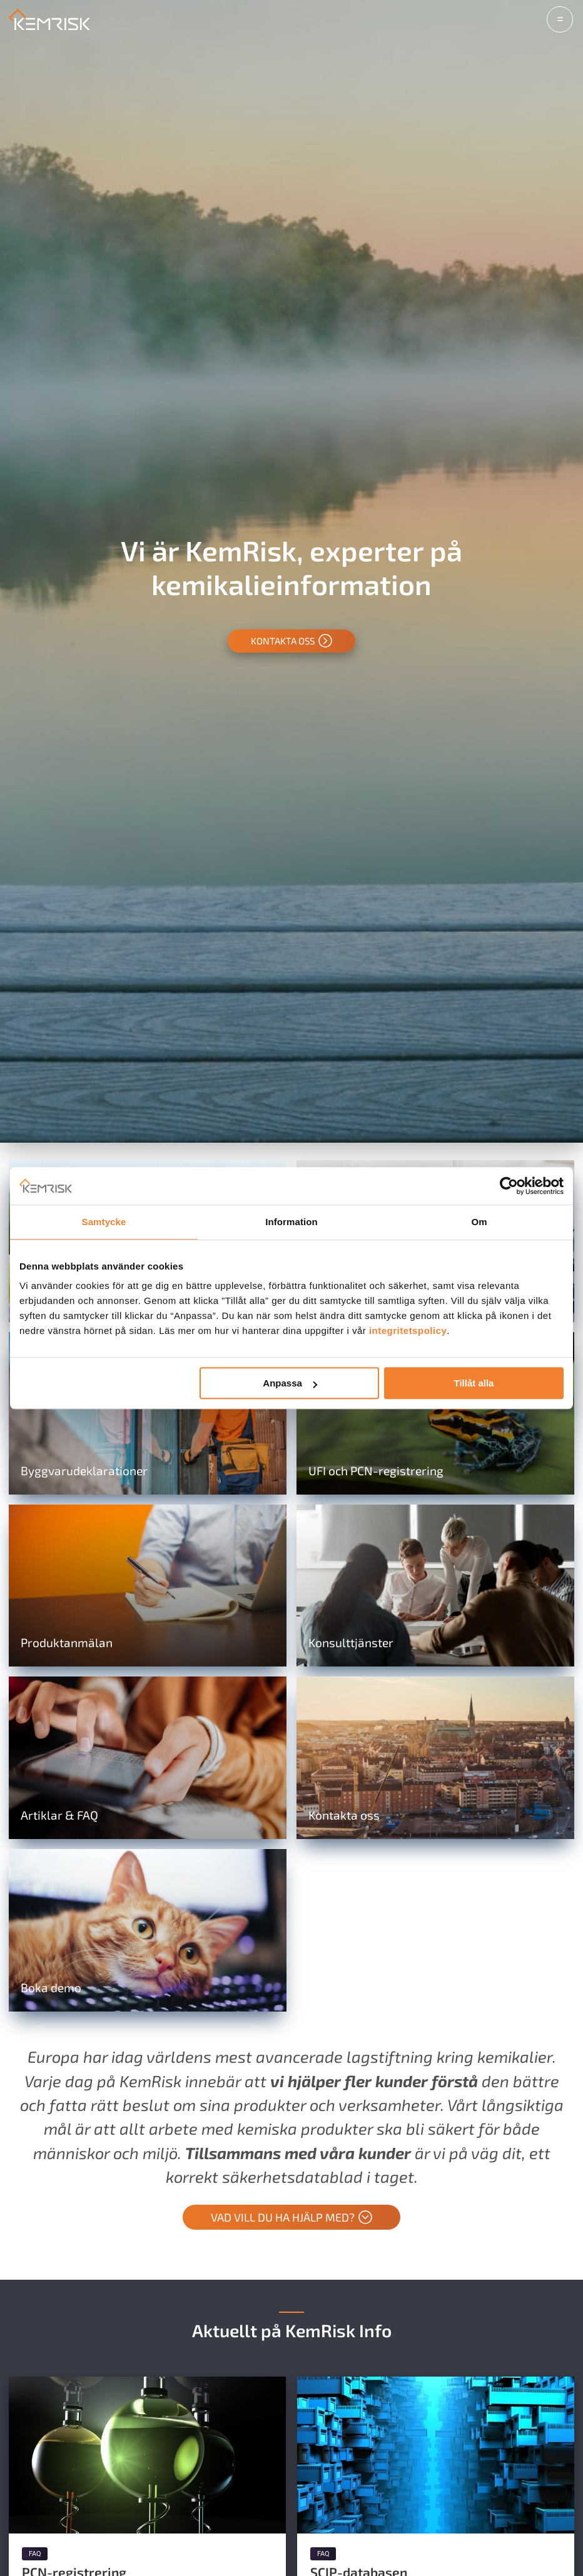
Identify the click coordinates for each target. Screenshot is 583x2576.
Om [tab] (479, 1221)
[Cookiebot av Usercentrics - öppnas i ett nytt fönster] (509, 1185)
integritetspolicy (408, 1330)
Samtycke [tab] (104, 1221)
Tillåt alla (474, 1383)
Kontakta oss (291, 641)
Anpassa (290, 1383)
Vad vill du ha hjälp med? (291, 2217)
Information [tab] (291, 1221)
